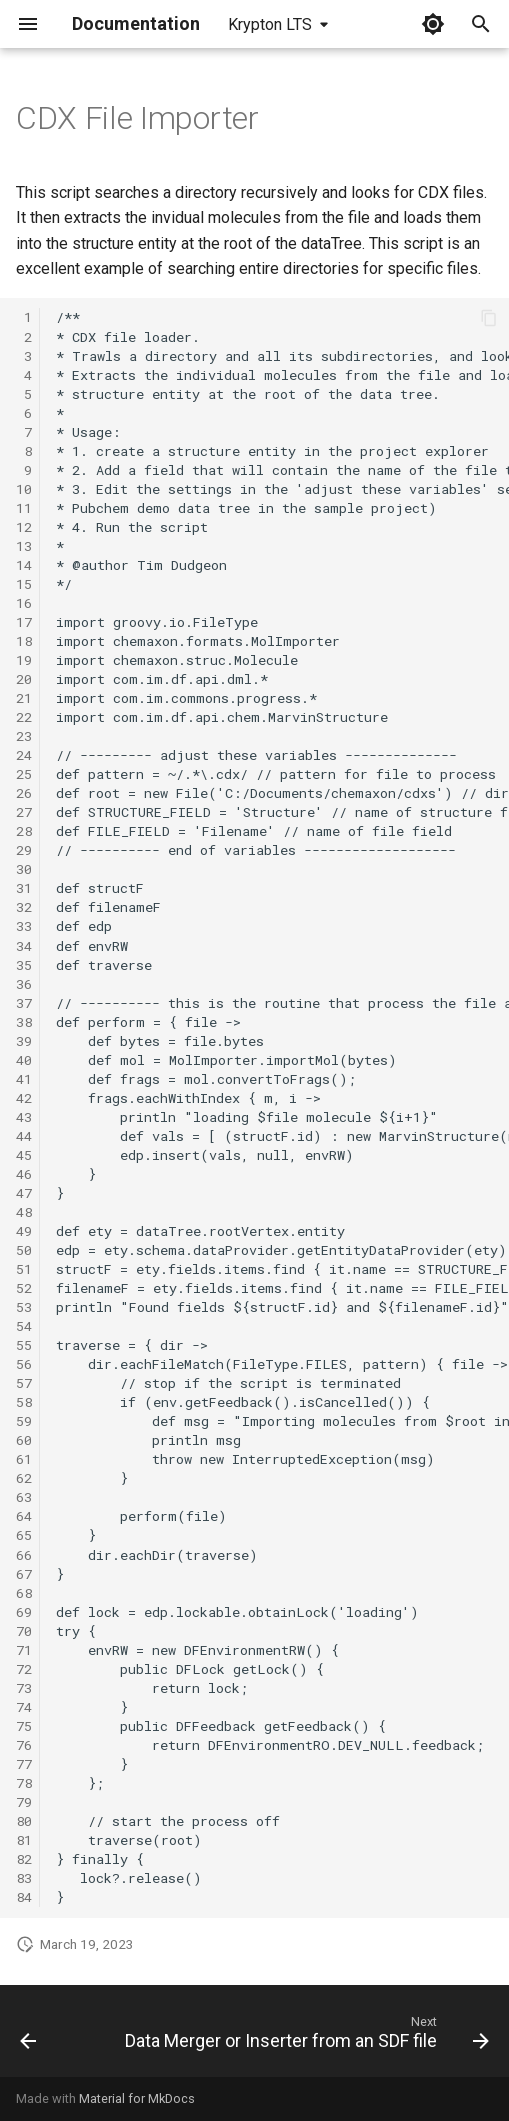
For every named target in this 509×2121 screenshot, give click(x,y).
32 (24, 907)
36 (24, 984)
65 (24, 1535)
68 (24, 1593)
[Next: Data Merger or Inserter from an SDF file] (304, 2037)
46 (24, 1174)
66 (24, 1555)
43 (24, 1117)
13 (24, 546)
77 (24, 1764)
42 (24, 1098)
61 (24, 1459)
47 (24, 1193)
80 (24, 1821)
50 (24, 1250)
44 (24, 1136)
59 (24, 1421)
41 (24, 1079)
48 (24, 1212)
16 (24, 603)
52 (24, 1288)
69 (24, 1612)
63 (24, 1497)
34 (24, 946)
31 (24, 888)
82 (24, 1859)
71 (24, 1650)
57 (24, 1383)
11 (24, 508)
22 (24, 717)
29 (24, 850)
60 (24, 1440)
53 (24, 1307)
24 (24, 755)
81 (24, 1840)
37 (24, 1003)
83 (24, 1878)
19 (24, 660)
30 (24, 869)
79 (24, 1802)
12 (24, 527)
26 (24, 793)
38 (24, 1022)
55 (24, 1345)
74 (24, 1707)
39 (24, 1041)
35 (24, 965)
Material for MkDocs (137, 2098)
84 (24, 1897)
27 (24, 812)
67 (24, 1574)
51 (24, 1269)
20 (24, 679)
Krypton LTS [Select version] (270, 24)
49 (24, 1231)
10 (24, 489)
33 (24, 926)
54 (24, 1326)
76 (24, 1745)
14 (24, 565)
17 (24, 622)
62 (24, 1478)
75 (24, 1726)
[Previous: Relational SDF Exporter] (28, 2037)
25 (24, 774)
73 (24, 1688)
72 (24, 1669)
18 (24, 641)
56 (24, 1364)
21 (24, 698)
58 (24, 1402)
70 (24, 1631)
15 (24, 584)
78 (24, 1783)
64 (24, 1516)
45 (24, 1155)
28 (24, 831)
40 (24, 1060)
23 (24, 736)
